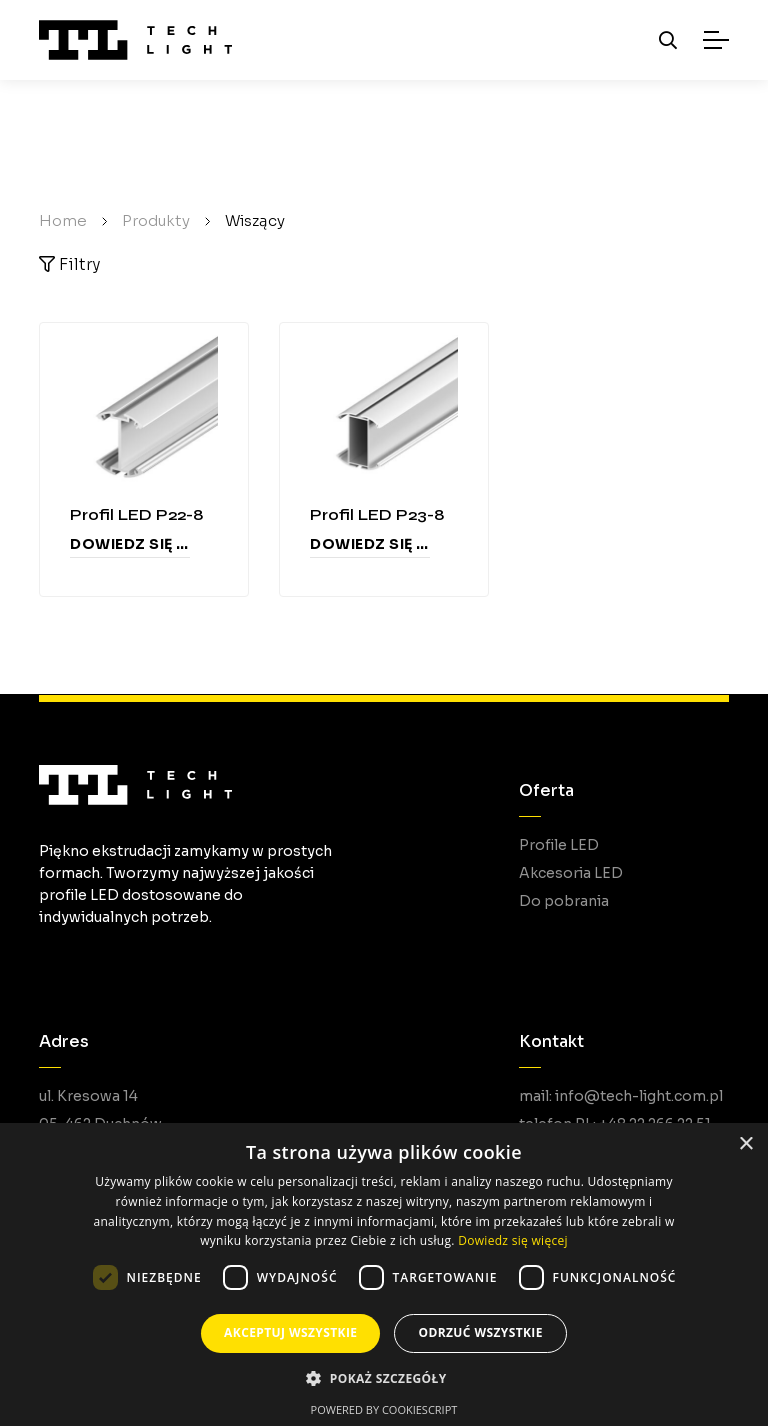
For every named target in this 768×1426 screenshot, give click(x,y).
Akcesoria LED (571, 873)
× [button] (745, 1144)
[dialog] (384, 1274)
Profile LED (559, 845)
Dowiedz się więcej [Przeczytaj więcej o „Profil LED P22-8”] (130, 544)
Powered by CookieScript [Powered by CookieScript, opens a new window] (384, 1409)
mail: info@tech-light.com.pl (621, 1096)
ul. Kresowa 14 (88, 1096)
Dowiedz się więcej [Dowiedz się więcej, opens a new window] (513, 1240)
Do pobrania (564, 901)
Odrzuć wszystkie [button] (480, 1332)
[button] (383, 1378)
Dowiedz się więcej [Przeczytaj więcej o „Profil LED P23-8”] (370, 544)
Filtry (69, 264)
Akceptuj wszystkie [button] (290, 1332)
